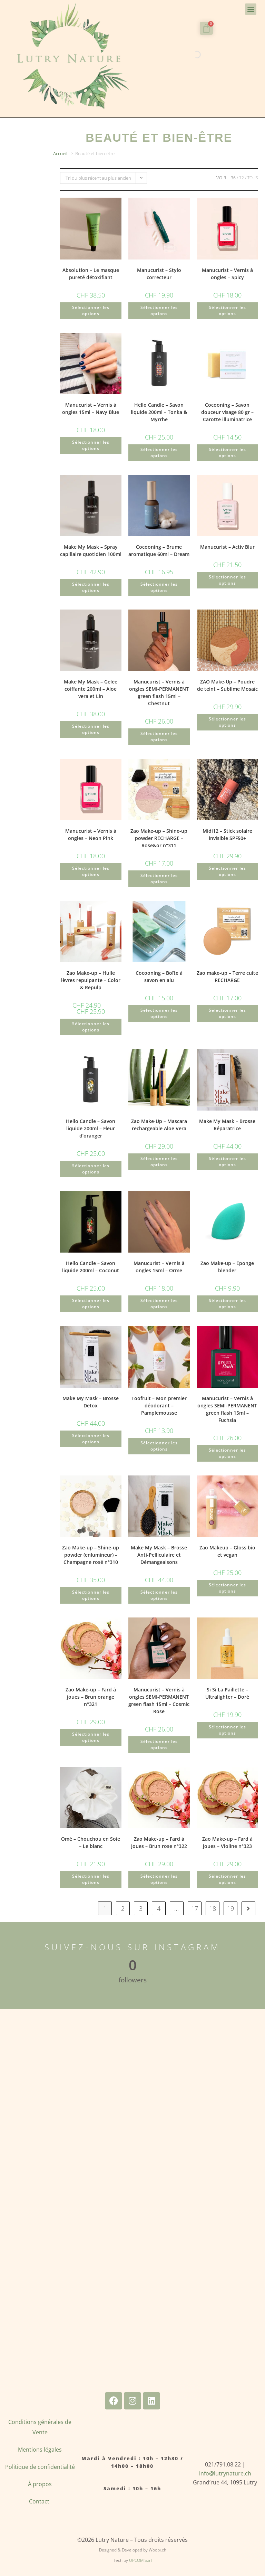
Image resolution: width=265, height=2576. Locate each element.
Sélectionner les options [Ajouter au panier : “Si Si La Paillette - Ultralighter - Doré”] (227, 1730)
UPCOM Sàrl (140, 2560)
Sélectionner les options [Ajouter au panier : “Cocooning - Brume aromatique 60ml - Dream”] (159, 587)
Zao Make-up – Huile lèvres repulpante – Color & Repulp (90, 980)
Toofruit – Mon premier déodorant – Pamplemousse (159, 1405)
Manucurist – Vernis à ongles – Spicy (227, 274)
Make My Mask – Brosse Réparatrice (227, 1125)
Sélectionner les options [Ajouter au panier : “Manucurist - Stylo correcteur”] (159, 310)
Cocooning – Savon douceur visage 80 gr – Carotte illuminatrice (227, 412)
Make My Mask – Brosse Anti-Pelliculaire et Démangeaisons (159, 1554)
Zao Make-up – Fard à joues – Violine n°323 (227, 1842)
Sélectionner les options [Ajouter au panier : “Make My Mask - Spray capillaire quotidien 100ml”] (90, 587)
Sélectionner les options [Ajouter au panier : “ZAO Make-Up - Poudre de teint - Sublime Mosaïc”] (227, 722)
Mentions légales (40, 2449)
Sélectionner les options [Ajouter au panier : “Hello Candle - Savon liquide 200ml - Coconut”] (90, 1304)
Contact (40, 2501)
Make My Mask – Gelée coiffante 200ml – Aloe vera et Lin (90, 688)
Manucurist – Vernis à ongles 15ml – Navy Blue (90, 408)
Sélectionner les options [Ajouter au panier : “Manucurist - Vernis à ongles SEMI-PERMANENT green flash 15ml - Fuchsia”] (227, 1453)
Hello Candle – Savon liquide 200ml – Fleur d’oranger (90, 1128)
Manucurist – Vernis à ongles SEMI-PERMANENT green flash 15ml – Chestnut (159, 692)
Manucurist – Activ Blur (227, 547)
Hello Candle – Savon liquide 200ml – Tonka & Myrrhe (159, 412)
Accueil (60, 153)
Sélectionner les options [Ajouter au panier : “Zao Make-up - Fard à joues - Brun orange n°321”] (90, 1737)
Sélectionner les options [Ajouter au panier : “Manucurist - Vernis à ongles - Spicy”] (227, 310)
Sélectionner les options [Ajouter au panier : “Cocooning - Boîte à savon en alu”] (159, 1013)
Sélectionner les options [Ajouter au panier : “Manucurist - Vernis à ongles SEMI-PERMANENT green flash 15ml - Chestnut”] (159, 736)
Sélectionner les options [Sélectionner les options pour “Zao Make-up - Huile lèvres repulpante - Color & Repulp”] (90, 1027)
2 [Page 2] (123, 1908)
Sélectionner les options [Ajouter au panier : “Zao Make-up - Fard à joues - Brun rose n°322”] (159, 1879)
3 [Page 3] (141, 1908)
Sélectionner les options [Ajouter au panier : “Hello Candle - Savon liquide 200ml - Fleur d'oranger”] (90, 1169)
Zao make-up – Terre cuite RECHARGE (227, 976)
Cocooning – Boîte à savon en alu (159, 976)
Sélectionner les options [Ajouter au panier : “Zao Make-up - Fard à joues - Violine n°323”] (227, 1879)
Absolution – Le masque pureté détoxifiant (90, 274)
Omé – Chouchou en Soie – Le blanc (90, 1842)
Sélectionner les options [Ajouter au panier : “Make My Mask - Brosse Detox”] (90, 1439)
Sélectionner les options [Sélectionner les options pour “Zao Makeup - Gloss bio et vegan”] (227, 1588)
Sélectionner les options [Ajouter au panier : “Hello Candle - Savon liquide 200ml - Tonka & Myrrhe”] (159, 452)
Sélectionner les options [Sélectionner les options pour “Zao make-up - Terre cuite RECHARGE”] (227, 1013)
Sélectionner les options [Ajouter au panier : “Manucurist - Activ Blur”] (227, 580)
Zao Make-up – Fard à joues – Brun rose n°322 (159, 1842)
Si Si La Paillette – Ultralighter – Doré (227, 1693)
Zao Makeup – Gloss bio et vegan (227, 1551)
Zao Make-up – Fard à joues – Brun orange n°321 (91, 1696)
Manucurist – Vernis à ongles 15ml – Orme (159, 1267)
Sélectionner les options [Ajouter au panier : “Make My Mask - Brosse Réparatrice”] (227, 1161)
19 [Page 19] (230, 1908)
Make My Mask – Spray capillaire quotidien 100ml (90, 550)
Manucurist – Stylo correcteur (159, 274)
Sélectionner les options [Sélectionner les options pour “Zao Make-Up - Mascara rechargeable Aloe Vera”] (159, 1161)
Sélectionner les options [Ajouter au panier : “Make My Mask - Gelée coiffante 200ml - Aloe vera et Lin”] (90, 729)
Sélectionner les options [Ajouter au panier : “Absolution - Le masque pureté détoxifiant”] (90, 310)
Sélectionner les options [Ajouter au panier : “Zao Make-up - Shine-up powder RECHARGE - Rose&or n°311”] (159, 878)
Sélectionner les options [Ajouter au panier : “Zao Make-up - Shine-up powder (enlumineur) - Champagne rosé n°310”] (90, 1595)
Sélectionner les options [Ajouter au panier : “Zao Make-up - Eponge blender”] (227, 1304)
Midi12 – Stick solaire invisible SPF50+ (227, 834)
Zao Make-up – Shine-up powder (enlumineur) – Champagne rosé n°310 (90, 1554)
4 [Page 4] (158, 1908)
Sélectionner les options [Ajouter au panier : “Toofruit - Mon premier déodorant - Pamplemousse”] (159, 1446)
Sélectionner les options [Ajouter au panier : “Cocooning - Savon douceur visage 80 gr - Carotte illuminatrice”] (227, 452)
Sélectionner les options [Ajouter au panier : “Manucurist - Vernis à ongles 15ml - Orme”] (159, 1304)
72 (241, 178)
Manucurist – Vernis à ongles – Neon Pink (90, 834)
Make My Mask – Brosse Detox (90, 1402)
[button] (250, 9)
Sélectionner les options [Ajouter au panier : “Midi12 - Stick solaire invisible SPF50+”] (227, 871)
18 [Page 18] (212, 1908)
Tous (252, 178)
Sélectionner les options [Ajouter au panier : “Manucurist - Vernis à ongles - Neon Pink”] (90, 871)
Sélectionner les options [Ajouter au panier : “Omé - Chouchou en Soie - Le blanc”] (90, 1879)
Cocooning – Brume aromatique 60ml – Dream (158, 550)
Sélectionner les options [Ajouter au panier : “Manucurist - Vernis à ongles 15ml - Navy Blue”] (90, 445)
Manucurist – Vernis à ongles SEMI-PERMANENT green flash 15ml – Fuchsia (227, 1409)
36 (233, 178)
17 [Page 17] (194, 1908)
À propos (40, 2484)
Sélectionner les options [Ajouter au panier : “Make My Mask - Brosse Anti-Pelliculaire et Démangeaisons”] (159, 1595)
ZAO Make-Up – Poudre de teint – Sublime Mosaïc (227, 685)
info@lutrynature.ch (225, 2473)
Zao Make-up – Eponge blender (227, 1267)
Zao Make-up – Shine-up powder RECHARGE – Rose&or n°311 (158, 838)
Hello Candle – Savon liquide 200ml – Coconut (90, 1267)
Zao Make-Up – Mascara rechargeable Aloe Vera (159, 1125)
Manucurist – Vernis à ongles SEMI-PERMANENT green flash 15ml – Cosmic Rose (158, 1700)
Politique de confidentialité (40, 2467)
